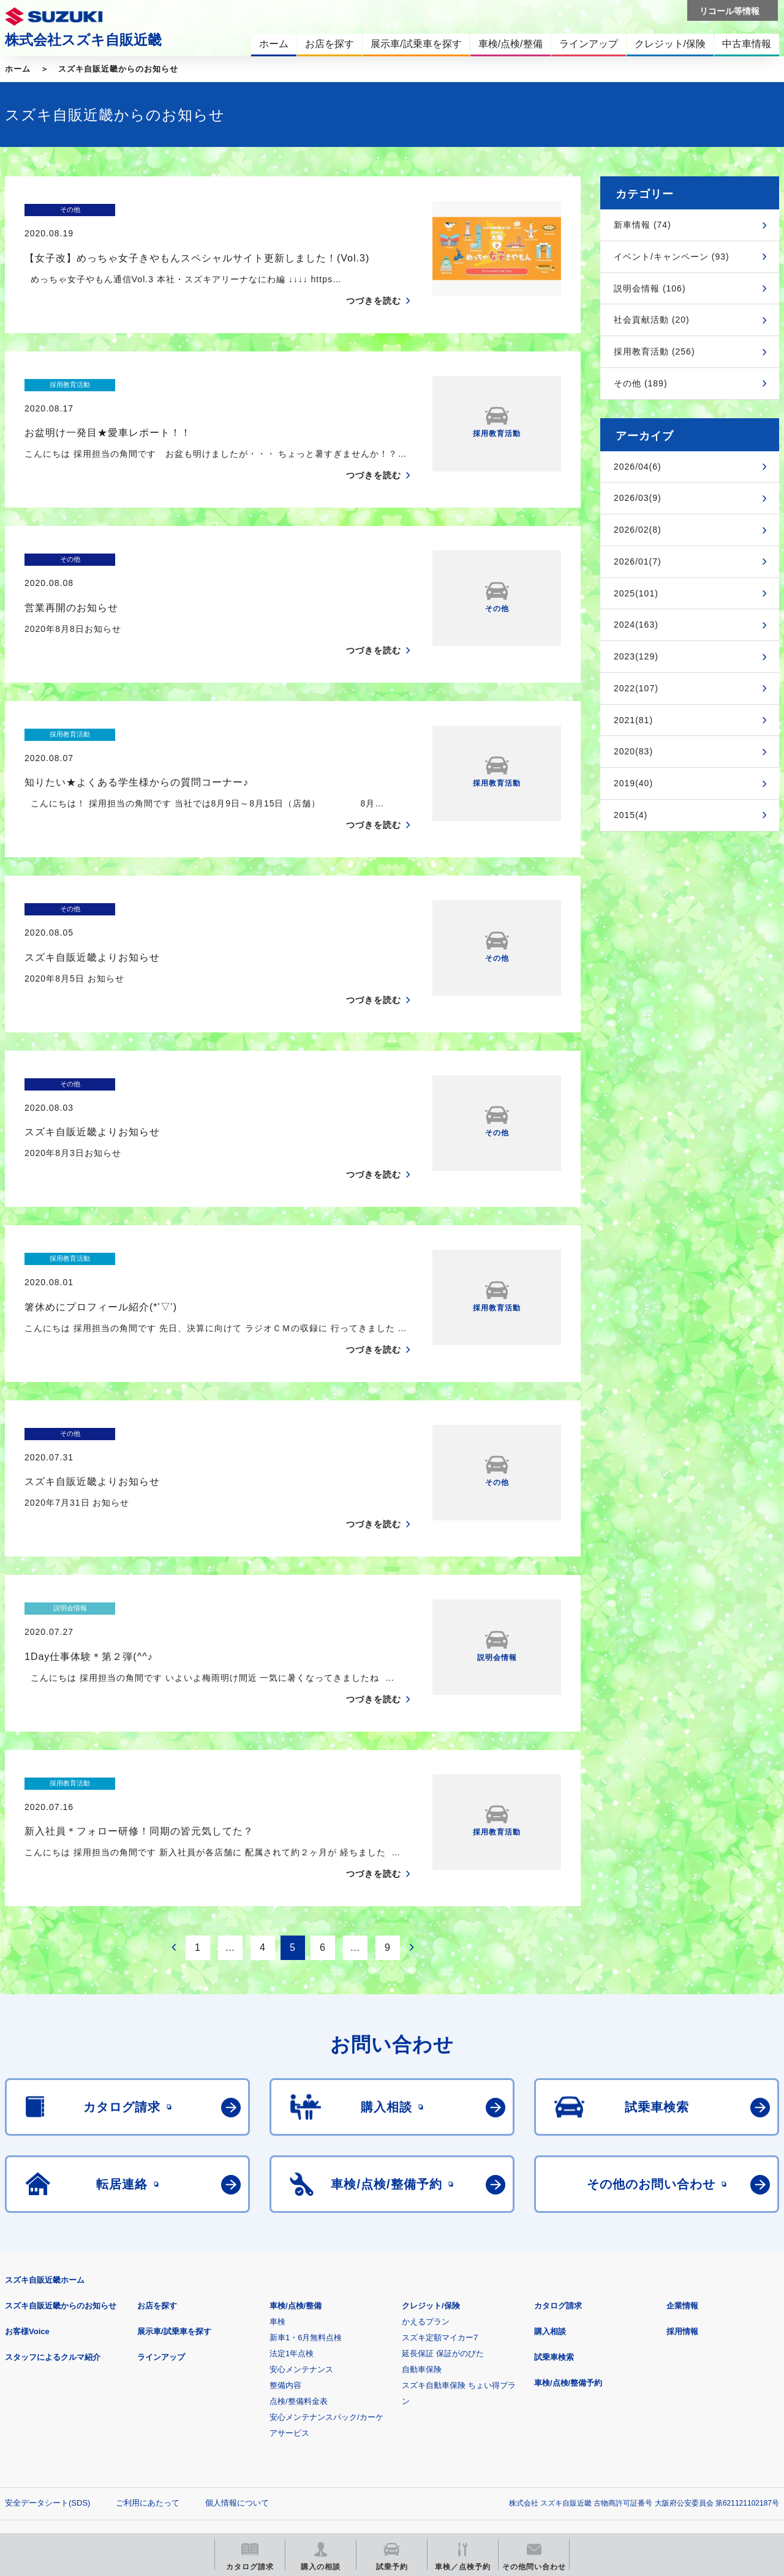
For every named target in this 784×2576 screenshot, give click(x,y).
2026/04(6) (638, 466)
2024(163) (636, 624)
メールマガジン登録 (374, 2444)
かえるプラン (426, 2202)
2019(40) (633, 783)
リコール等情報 (526, 2444)
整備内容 (285, 2265)
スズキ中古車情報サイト (679, 2444)
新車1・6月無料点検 (306, 2218)
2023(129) (636, 656)
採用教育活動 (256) (654, 351)
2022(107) (636, 688)
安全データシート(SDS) (47, 2383)
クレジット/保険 (431, 2186)
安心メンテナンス (301, 2250)
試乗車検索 (554, 2237)
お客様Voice (27, 2212)
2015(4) (630, 815)
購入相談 (550, 2212)
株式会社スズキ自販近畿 (83, 40)
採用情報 (682, 2212)
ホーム (18, 68)
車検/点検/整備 (296, 2186)
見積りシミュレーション (221, 2444)
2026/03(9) (638, 498)
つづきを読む (373, 277)
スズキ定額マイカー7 (440, 2218)
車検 (277, 2202)
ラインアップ (161, 2237)
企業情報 (682, 2186)
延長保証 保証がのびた (443, 2234)
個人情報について (237, 2383)
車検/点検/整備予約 (568, 2263)
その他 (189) (641, 383)
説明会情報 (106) (650, 288)
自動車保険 (422, 2250)
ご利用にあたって (147, 2383)
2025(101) (636, 593)
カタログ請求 (558, 2186)
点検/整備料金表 (299, 2281)
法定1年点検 (292, 2234)
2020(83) (633, 751)
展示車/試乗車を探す (174, 2212)
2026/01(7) (638, 561)
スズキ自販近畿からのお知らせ (118, 68)
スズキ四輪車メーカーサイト (69, 2444)
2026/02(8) (638, 530)
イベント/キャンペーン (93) (671, 256)
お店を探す (157, 2186)
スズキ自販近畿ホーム (45, 2160)
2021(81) (633, 720)
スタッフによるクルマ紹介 (52, 2237)
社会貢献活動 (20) (652, 320)
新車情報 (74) (642, 225)
